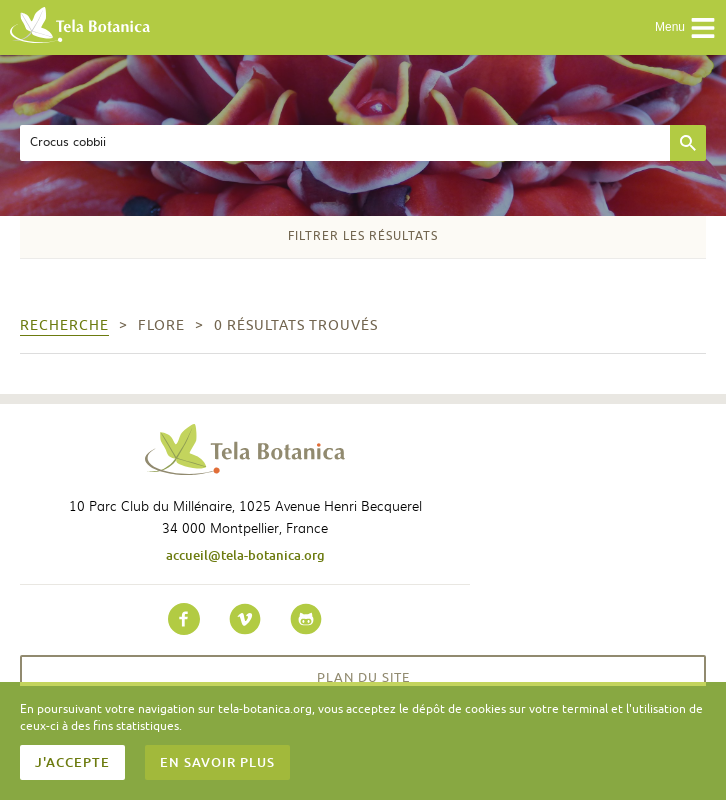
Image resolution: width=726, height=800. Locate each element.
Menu (685, 28)
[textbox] (345, 143)
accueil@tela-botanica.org (245, 555)
